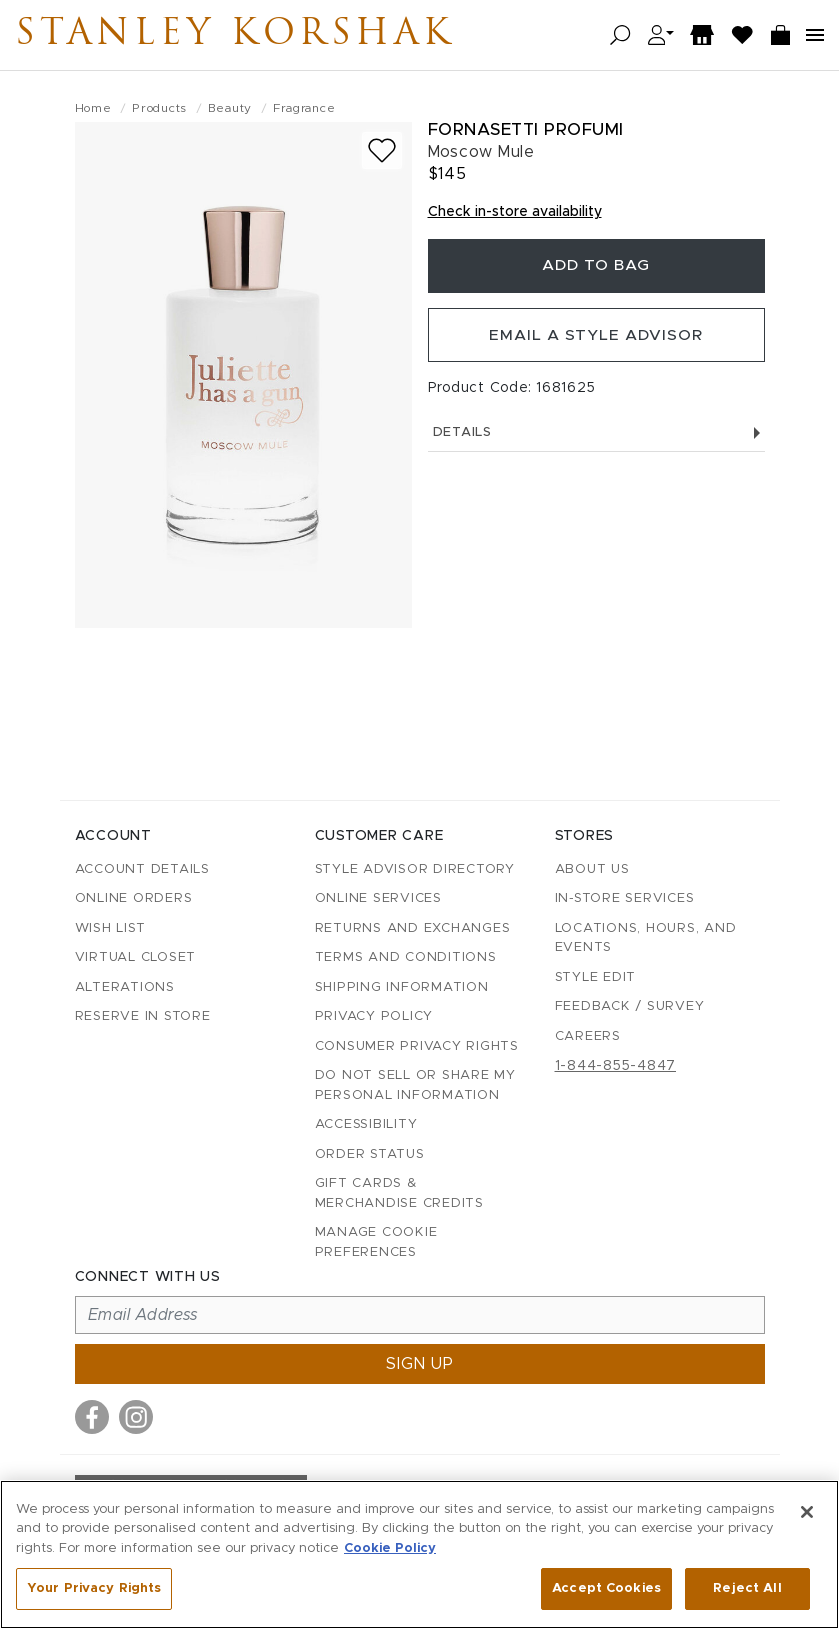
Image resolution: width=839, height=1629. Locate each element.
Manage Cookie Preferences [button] (376, 1242)
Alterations (125, 987)
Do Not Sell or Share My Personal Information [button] (415, 1085)
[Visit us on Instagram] (136, 1417)
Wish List (110, 928)
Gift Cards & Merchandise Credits (399, 1193)
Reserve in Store (143, 1016)
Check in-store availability (515, 212)
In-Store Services (625, 898)
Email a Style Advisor (596, 341)
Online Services (378, 898)
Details (596, 440)
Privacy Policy (374, 1016)
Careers (588, 1036)
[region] (419, 1554)
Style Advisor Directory (415, 869)
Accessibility (366, 1124)
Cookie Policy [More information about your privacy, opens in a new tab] (390, 1548)
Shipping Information (402, 987)
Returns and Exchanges (413, 928)
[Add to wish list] (382, 150)
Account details (142, 869)
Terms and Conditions (406, 957)
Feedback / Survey (630, 1006)
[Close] (807, 1512)
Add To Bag (596, 268)
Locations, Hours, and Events (646, 938)
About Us (592, 869)
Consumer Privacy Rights (417, 1046)
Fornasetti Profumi (526, 129)
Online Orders (134, 898)
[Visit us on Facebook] (92, 1417)
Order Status (370, 1154)
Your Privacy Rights (94, 1588)
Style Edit (596, 977)
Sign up (420, 1364)
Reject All (747, 1588)
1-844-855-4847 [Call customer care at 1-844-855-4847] (616, 1066)
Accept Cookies (606, 1588)
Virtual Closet (136, 957)
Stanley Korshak (259, 35)
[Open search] (620, 35)
